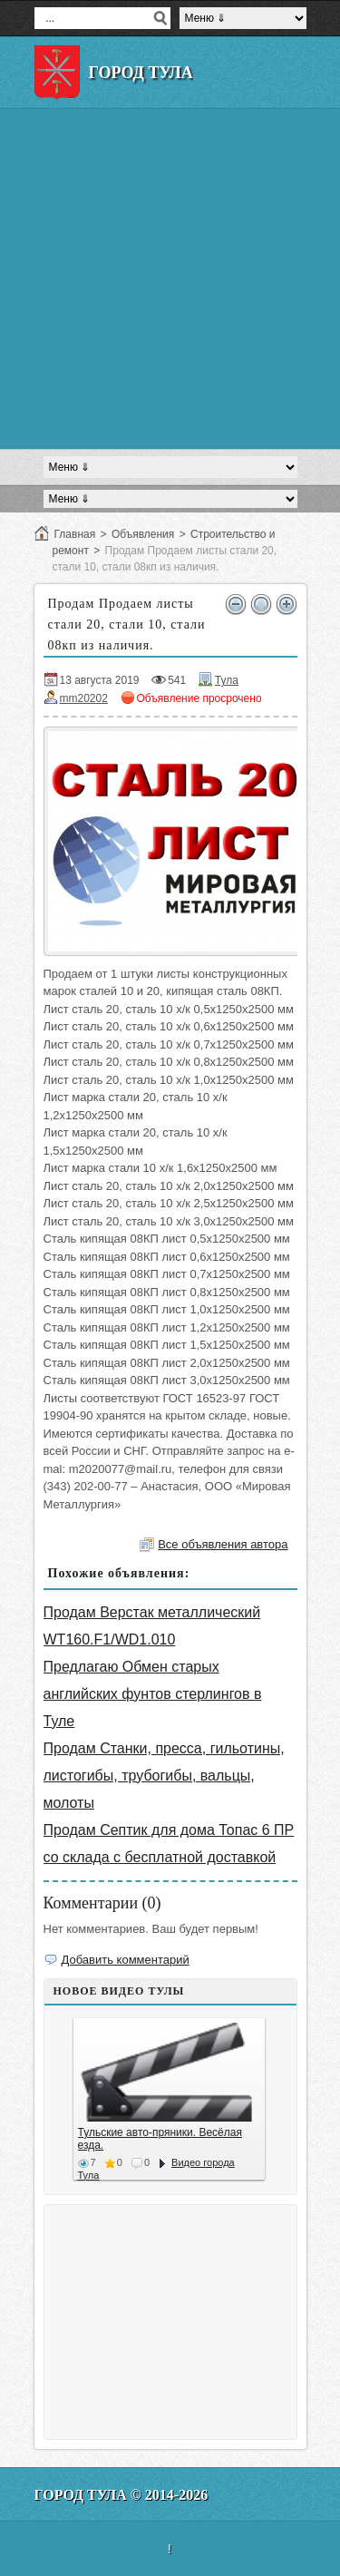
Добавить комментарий (125, 1959)
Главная (75, 534)
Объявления (143, 534)
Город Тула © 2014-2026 (121, 2495)
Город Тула (141, 72)
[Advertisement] (170, 279)
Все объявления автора (222, 1544)
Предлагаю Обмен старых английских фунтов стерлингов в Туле (153, 1694)
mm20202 (84, 698)
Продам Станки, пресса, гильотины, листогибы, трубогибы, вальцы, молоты (164, 1775)
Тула (226, 680)
